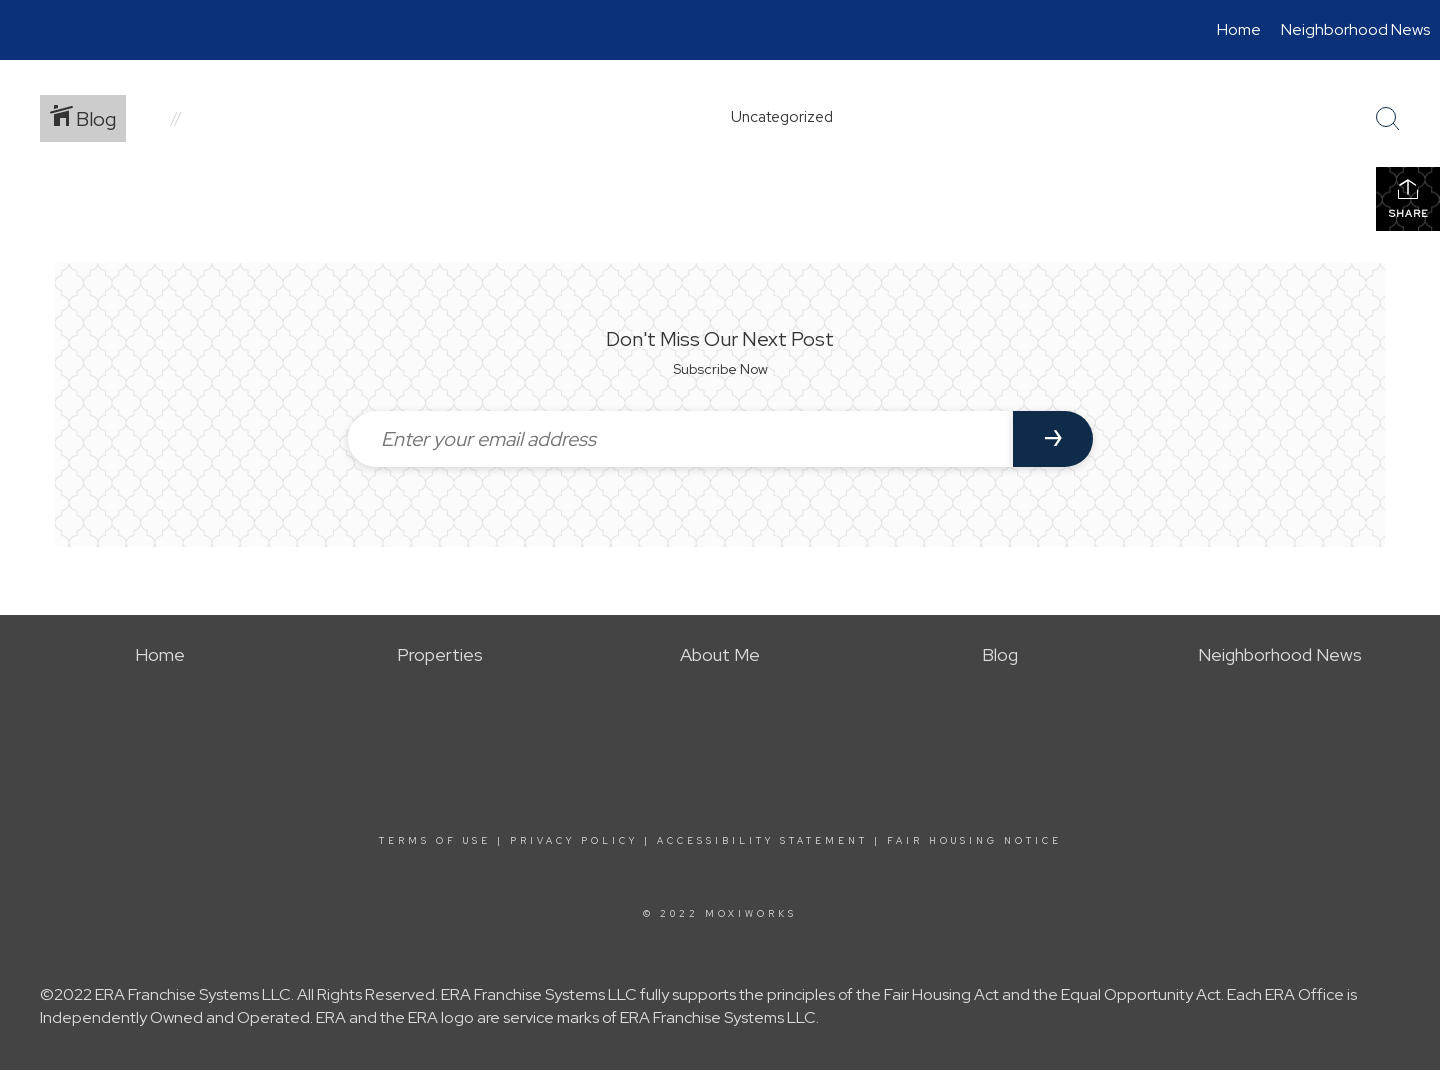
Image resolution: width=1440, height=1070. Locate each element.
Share (1408, 198)
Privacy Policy (574, 841)
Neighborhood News (1355, 29)
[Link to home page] (25, 30)
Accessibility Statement (762, 841)
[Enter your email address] (680, 439)
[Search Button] (1388, 119)
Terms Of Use (435, 841)
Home (1239, 29)
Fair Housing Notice (974, 841)
